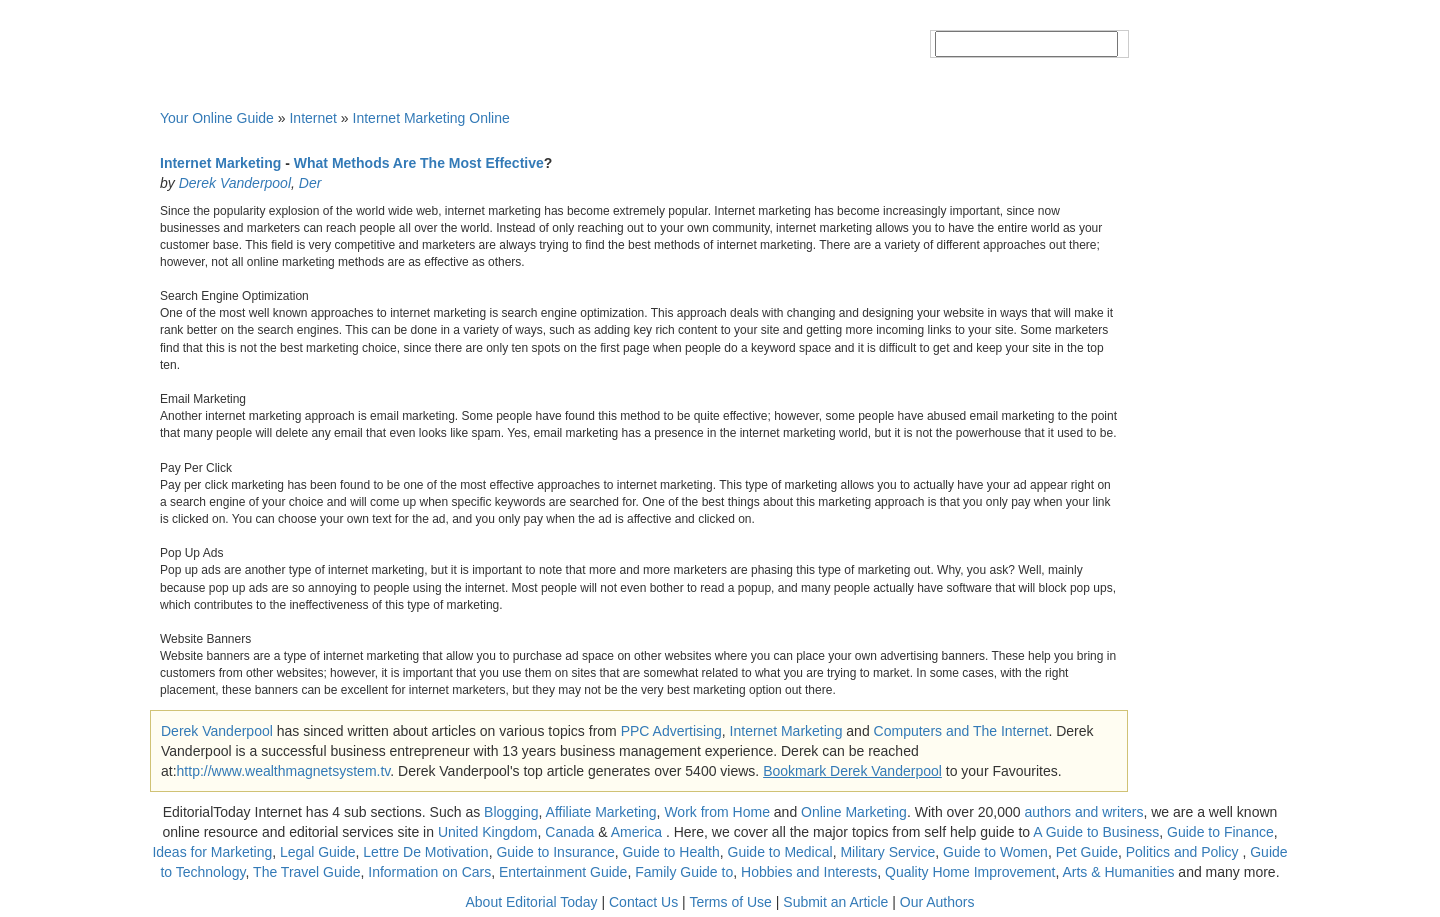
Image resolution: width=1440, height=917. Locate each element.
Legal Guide (318, 852)
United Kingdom (488, 832)
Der (310, 183)
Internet (312, 118)
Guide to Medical (780, 852)
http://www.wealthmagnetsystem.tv (284, 771)
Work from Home (717, 812)
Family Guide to (684, 872)
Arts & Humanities (1118, 872)
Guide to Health (670, 852)
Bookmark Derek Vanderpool (852, 771)
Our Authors (937, 902)
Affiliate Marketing (601, 812)
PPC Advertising (671, 731)
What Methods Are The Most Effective (419, 163)
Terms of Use (730, 902)
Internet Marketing (220, 163)
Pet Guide (1087, 852)
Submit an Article (835, 902)
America (636, 832)
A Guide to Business (1096, 832)
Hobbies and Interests (809, 872)
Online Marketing (854, 812)
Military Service (887, 852)
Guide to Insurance (555, 852)
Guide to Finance (1220, 832)
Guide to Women (995, 852)
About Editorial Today (532, 902)
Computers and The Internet (961, 731)
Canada (569, 832)
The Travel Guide (306, 872)
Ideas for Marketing (212, 852)
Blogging (511, 812)
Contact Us (643, 902)
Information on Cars (429, 872)
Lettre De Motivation (425, 852)
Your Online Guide (217, 118)
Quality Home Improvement (970, 872)
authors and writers (1083, 812)
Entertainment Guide (563, 872)
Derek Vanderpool (235, 183)
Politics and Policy (1184, 852)
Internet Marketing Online (431, 118)
